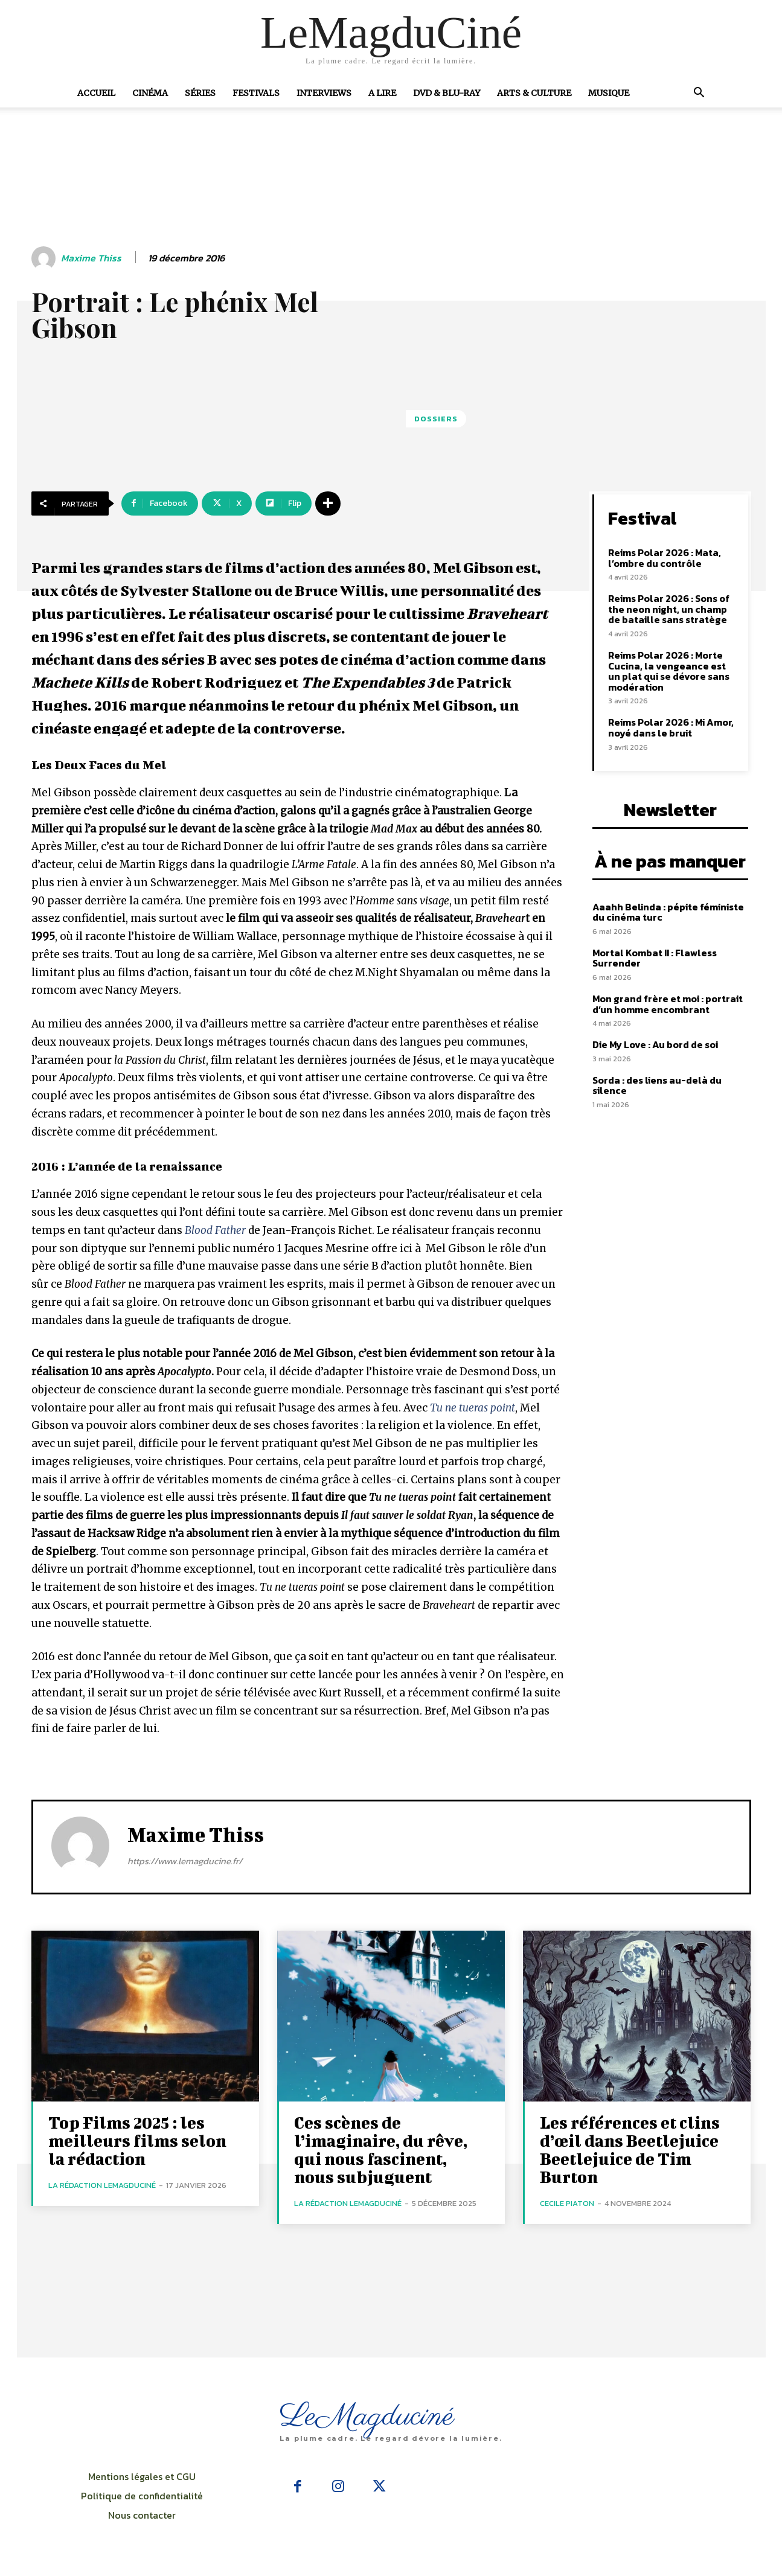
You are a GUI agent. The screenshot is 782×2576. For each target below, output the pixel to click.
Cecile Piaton (567, 2203)
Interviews (323, 93)
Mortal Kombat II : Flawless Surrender (654, 958)
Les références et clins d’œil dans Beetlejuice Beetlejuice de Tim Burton (630, 2149)
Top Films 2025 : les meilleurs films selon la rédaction (137, 2140)
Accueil (96, 93)
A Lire (382, 93)
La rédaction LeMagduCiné (102, 2185)
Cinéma (150, 93)
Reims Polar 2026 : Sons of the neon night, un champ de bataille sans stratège (668, 609)
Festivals (256, 93)
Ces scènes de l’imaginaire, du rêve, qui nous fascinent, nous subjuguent (380, 2149)
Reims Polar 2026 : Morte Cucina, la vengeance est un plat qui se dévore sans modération (668, 671)
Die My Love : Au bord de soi (655, 1044)
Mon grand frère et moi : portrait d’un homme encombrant (667, 1004)
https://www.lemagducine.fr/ (184, 1861)
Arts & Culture (534, 93)
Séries (200, 93)
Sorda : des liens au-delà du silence (657, 1085)
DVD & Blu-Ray (446, 93)
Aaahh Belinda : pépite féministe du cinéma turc (668, 912)
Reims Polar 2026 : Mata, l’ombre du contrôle (664, 557)
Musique (608, 93)
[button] (699, 93)
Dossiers (436, 418)
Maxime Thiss (91, 258)
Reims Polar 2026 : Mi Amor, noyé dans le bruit (671, 727)
